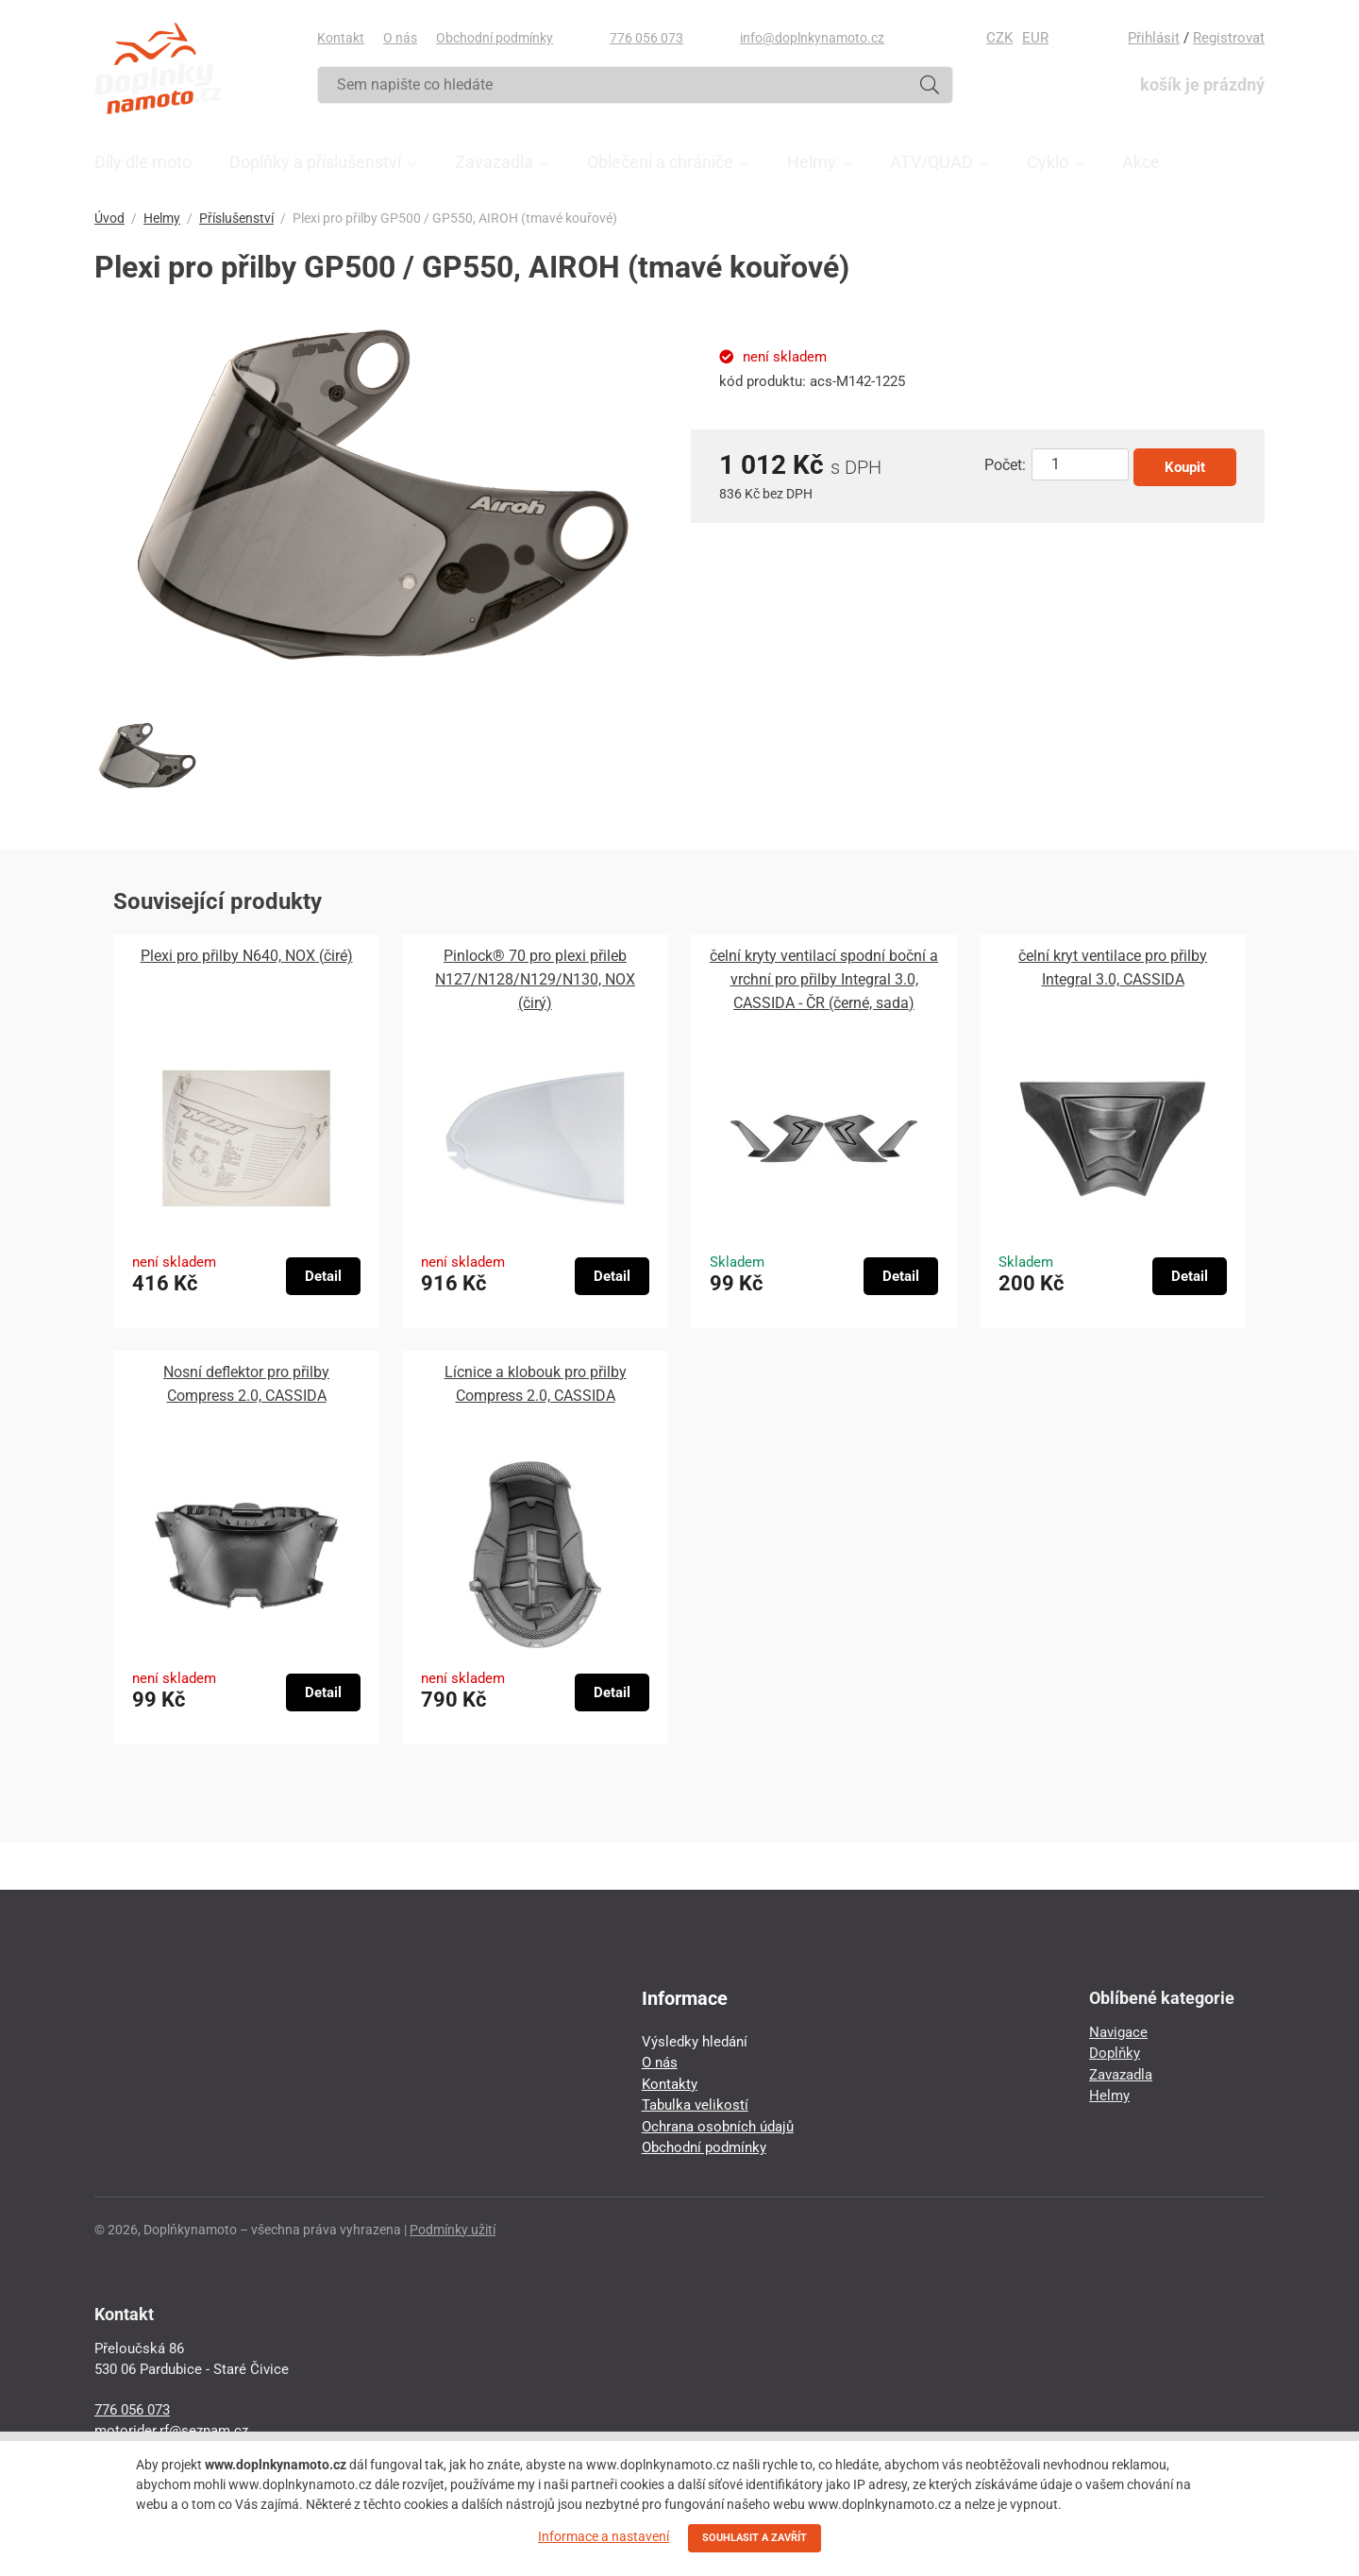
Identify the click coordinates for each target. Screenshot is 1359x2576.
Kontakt (340, 37)
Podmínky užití (452, 2229)
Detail (323, 1276)
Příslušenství (236, 218)
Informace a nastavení (603, 2536)
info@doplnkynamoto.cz (812, 37)
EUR (1035, 37)
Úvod (109, 218)
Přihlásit (1154, 37)
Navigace (1118, 2032)
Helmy (161, 218)
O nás (400, 37)
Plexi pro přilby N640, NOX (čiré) (247, 956)
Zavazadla (1120, 2074)
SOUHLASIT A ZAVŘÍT (754, 2538)
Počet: (1005, 465)
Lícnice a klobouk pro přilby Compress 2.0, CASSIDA (536, 1384)
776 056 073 (646, 37)
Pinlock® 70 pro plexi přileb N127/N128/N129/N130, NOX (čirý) (535, 979)
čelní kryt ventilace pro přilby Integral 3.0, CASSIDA (1112, 967)
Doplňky (1114, 2053)
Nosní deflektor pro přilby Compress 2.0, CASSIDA (246, 1384)
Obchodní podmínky (494, 37)
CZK (999, 37)
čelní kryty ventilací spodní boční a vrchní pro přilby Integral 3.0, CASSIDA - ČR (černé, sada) (824, 979)
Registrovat (1229, 37)
